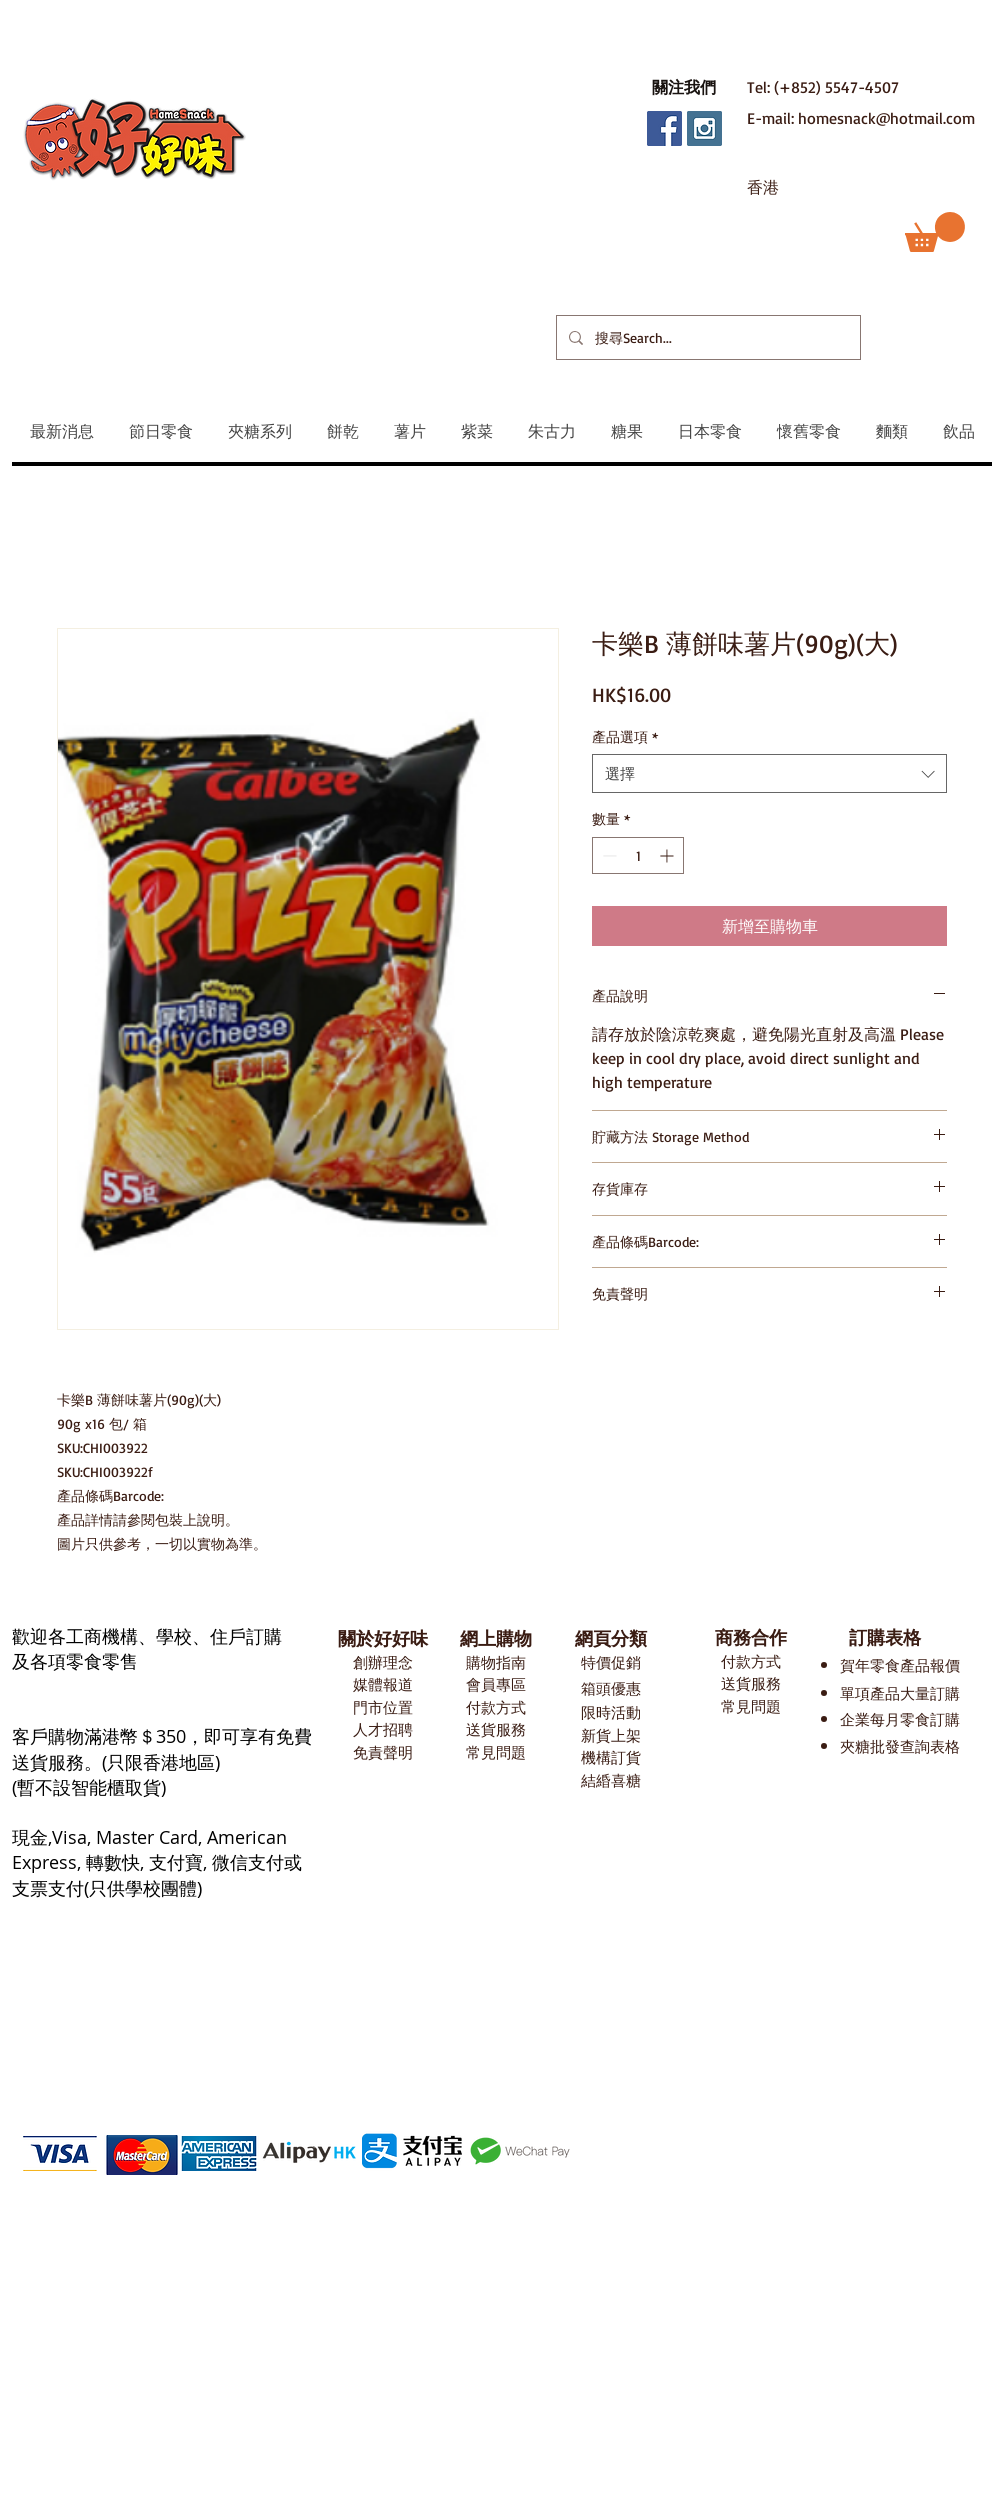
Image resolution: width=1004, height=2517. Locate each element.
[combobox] (769, 773)
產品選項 (625, 736)
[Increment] (668, 855)
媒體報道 (383, 1684)
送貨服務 (496, 1729)
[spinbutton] (638, 855)
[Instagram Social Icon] (704, 128)
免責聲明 (383, 1752)
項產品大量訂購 (907, 1693)
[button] (684, 87)
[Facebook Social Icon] (664, 128)
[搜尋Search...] (706, 337)
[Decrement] (607, 855)
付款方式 (496, 1707)
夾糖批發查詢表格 (900, 1746)
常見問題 (496, 1752)
